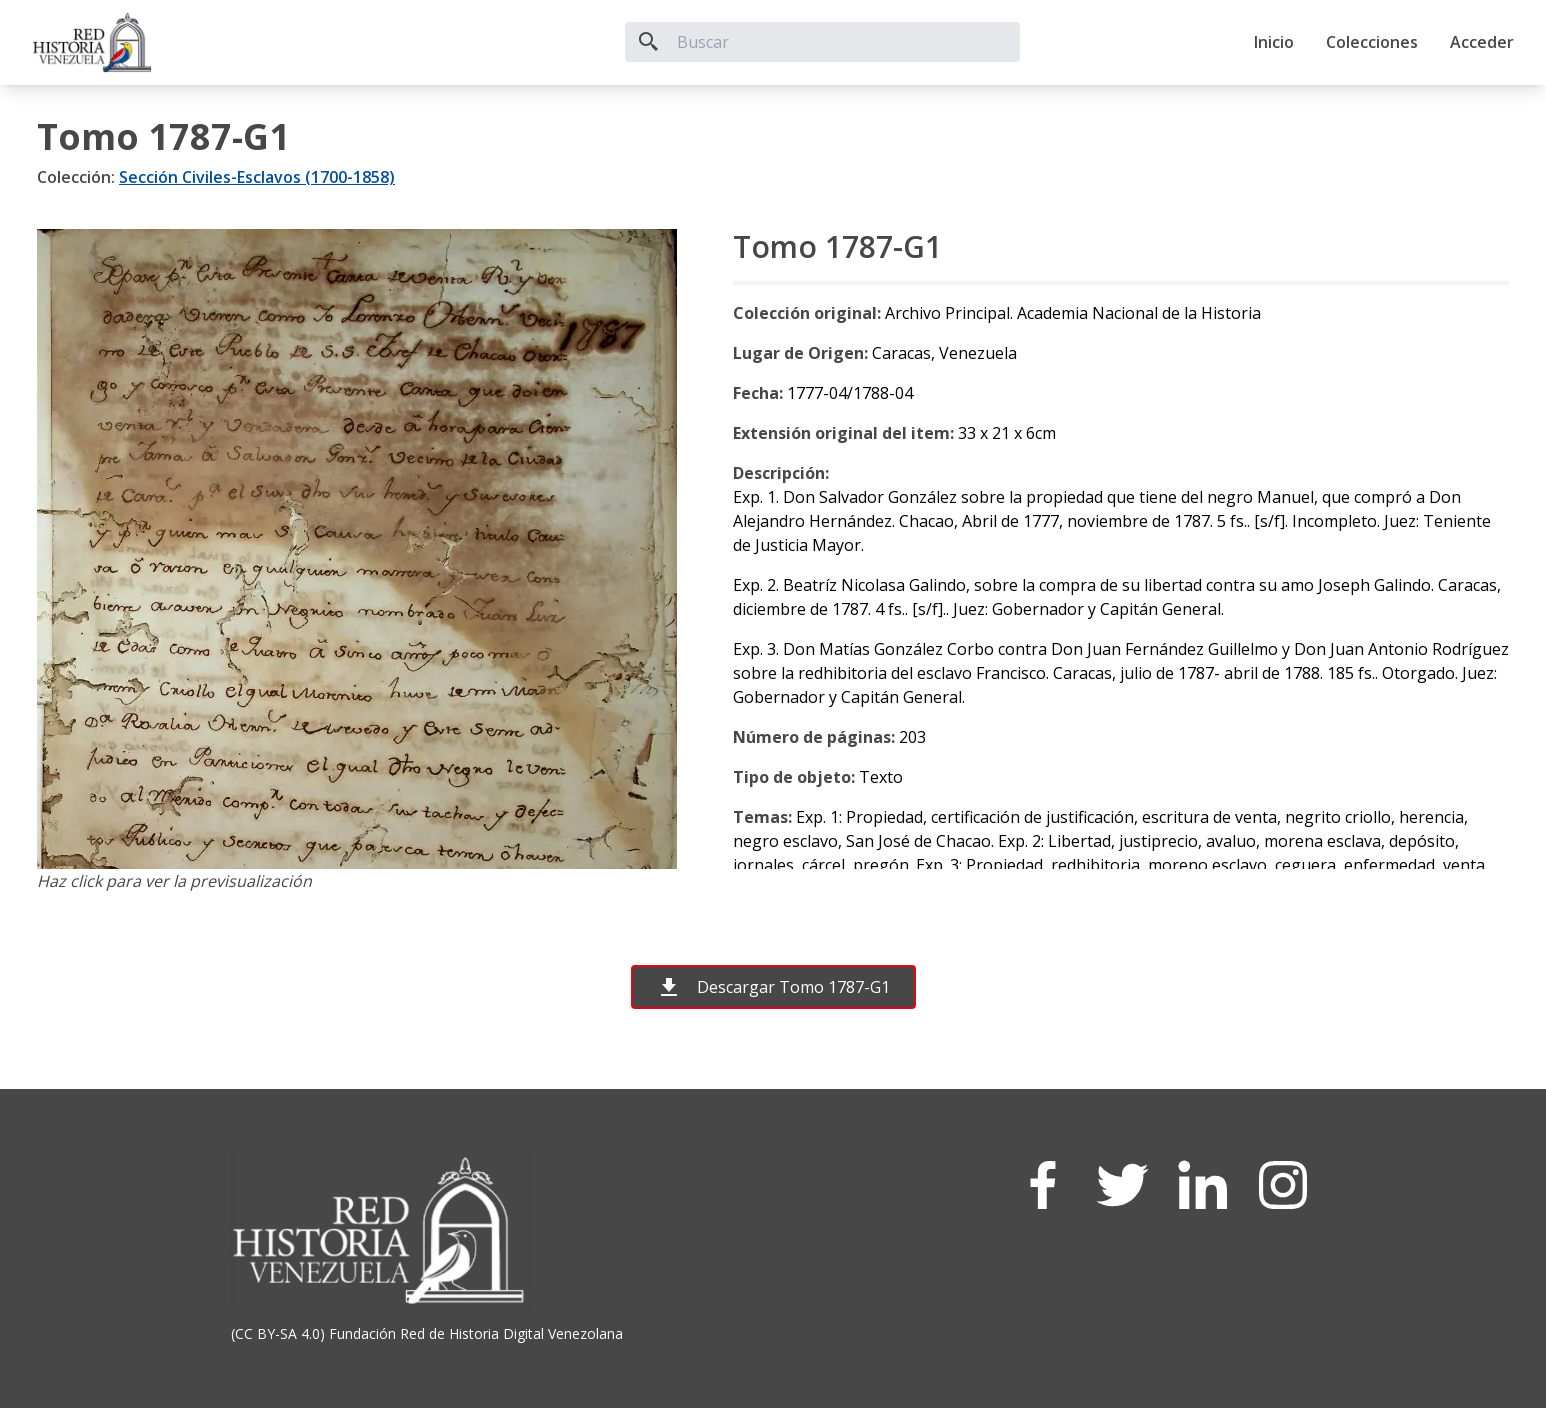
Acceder (1482, 42)
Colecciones (1372, 42)
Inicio (1274, 42)
